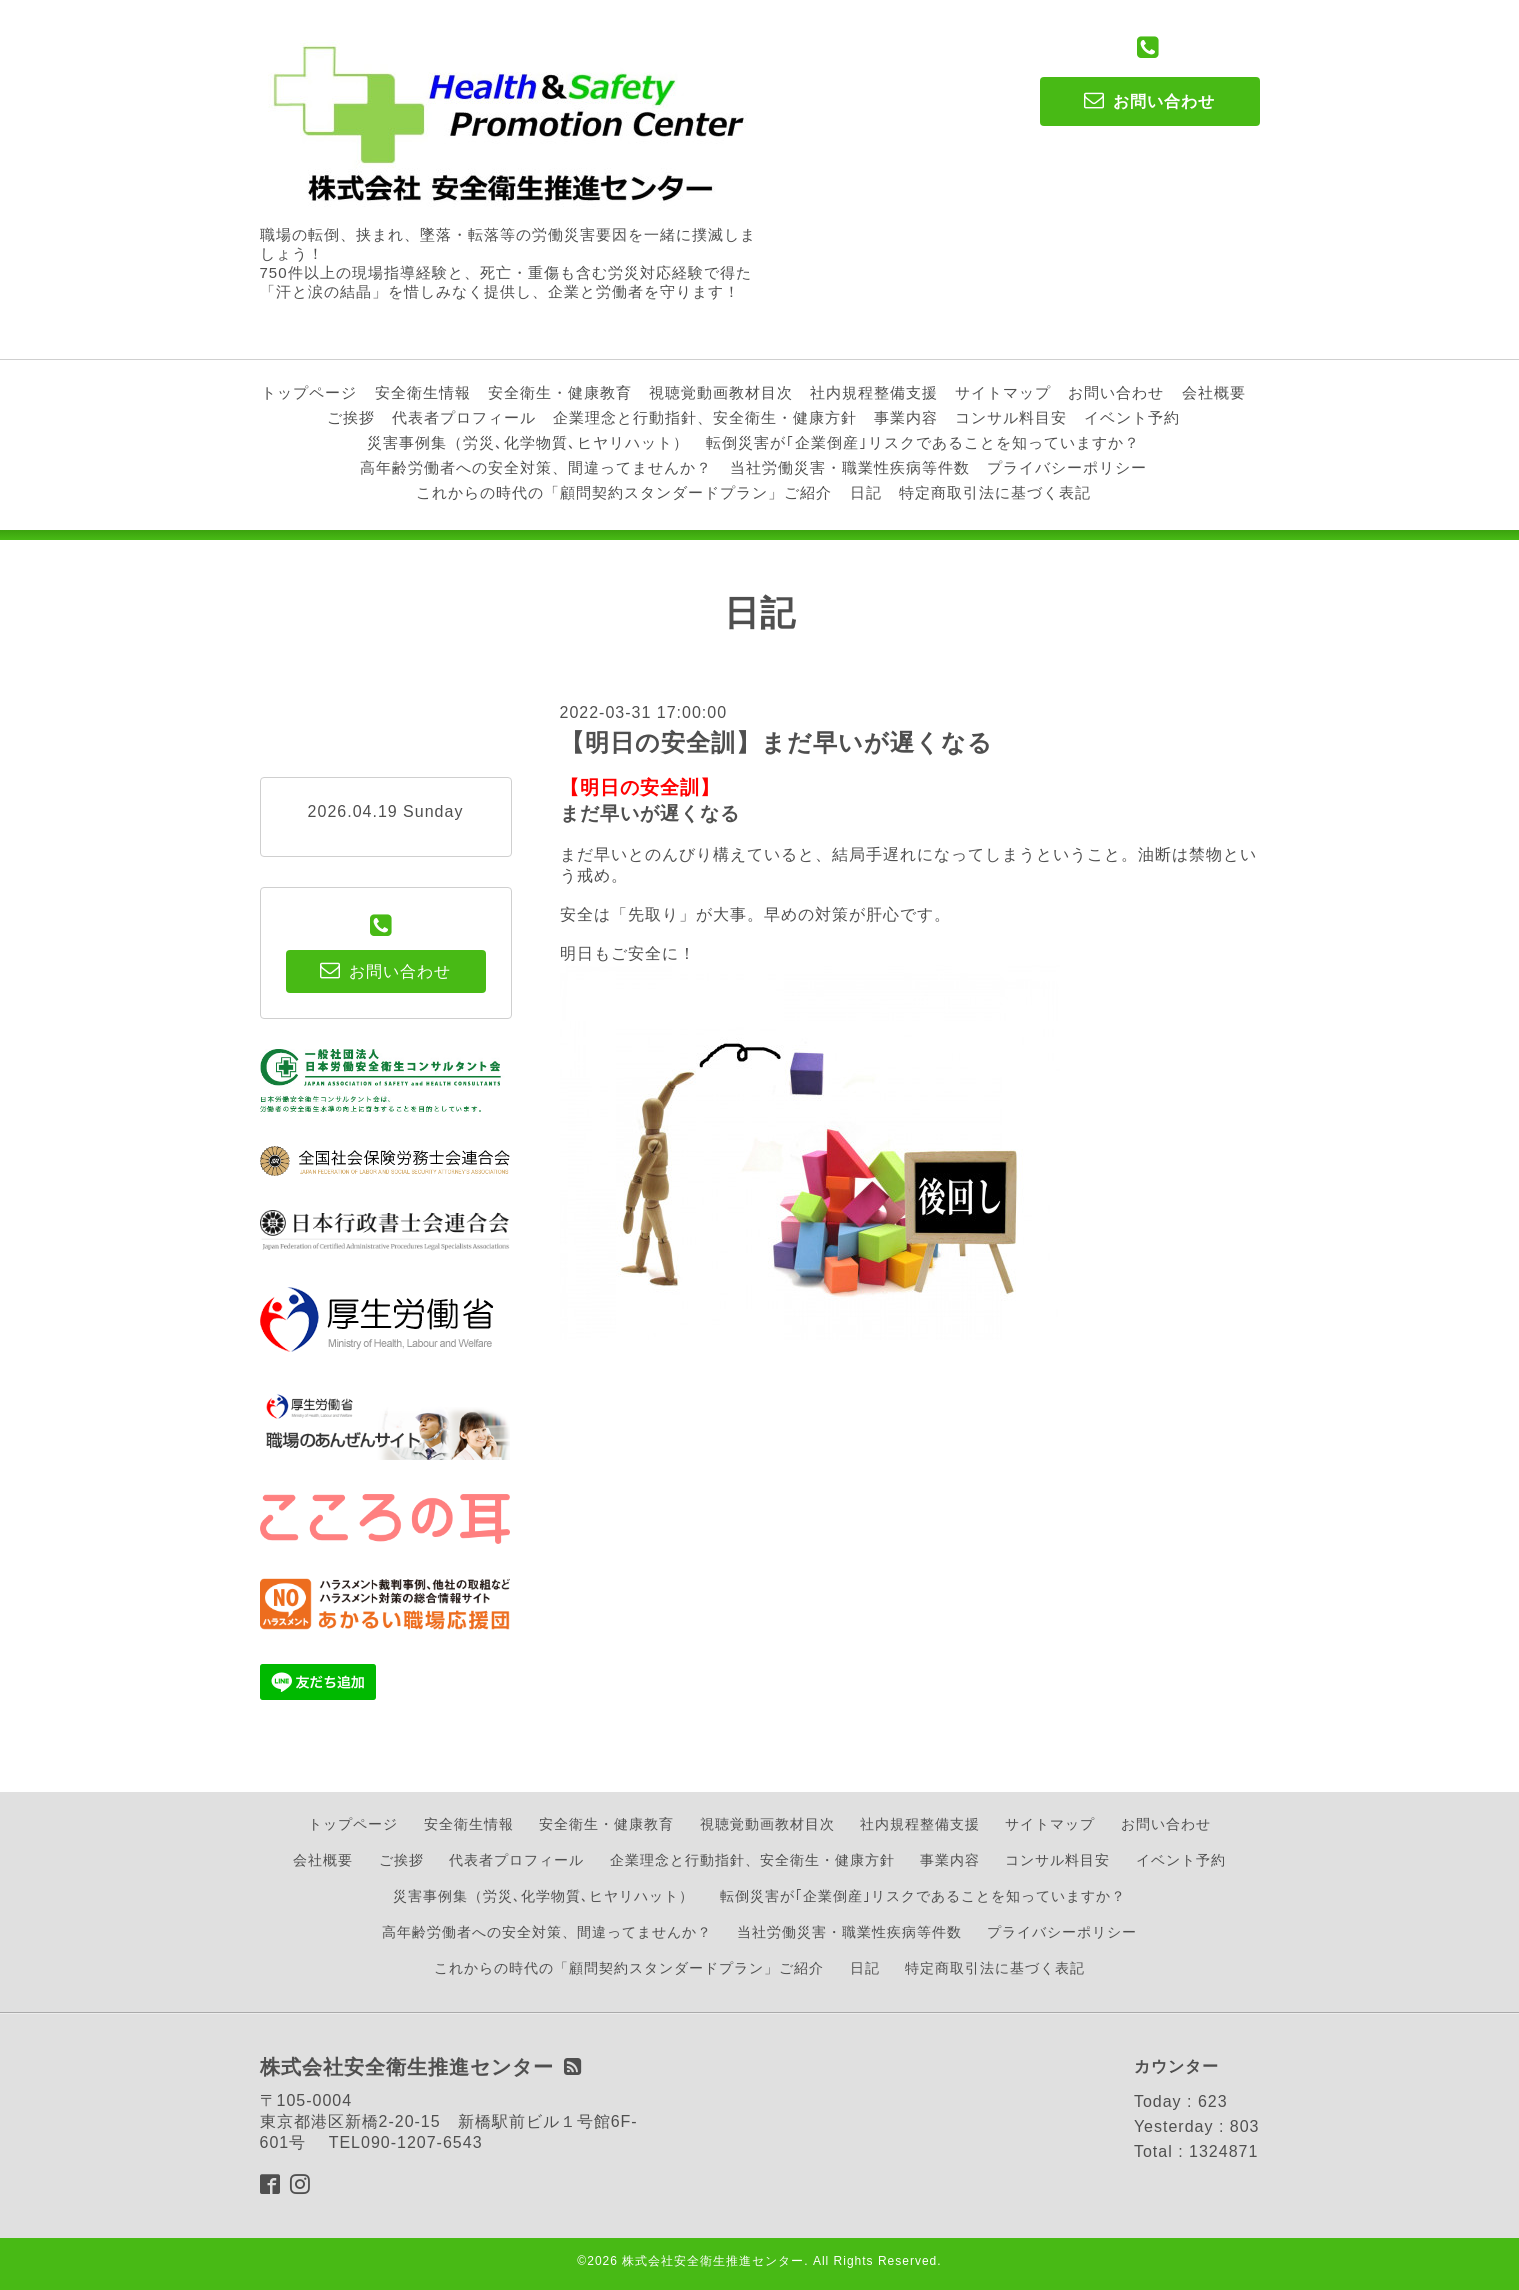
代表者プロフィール (464, 417)
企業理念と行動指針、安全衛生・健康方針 (705, 417)
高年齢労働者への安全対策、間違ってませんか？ (536, 467)
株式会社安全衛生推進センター (713, 2261)
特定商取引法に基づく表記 (995, 492)
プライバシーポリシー (1067, 467)
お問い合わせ (1116, 392)
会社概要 (1214, 392)
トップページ (309, 392)
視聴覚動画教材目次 (721, 392)
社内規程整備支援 (874, 392)
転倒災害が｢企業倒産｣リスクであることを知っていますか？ (923, 442)
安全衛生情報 (423, 392)
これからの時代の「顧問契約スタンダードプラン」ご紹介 (624, 492)
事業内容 (906, 417)
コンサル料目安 (1011, 417)
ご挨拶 (351, 417)
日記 (866, 492)
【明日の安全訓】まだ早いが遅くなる (776, 742)
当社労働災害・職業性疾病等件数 (850, 467)
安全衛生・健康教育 (560, 392)
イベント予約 (1132, 417)
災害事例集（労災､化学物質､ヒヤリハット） (528, 442)
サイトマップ (1003, 392)
